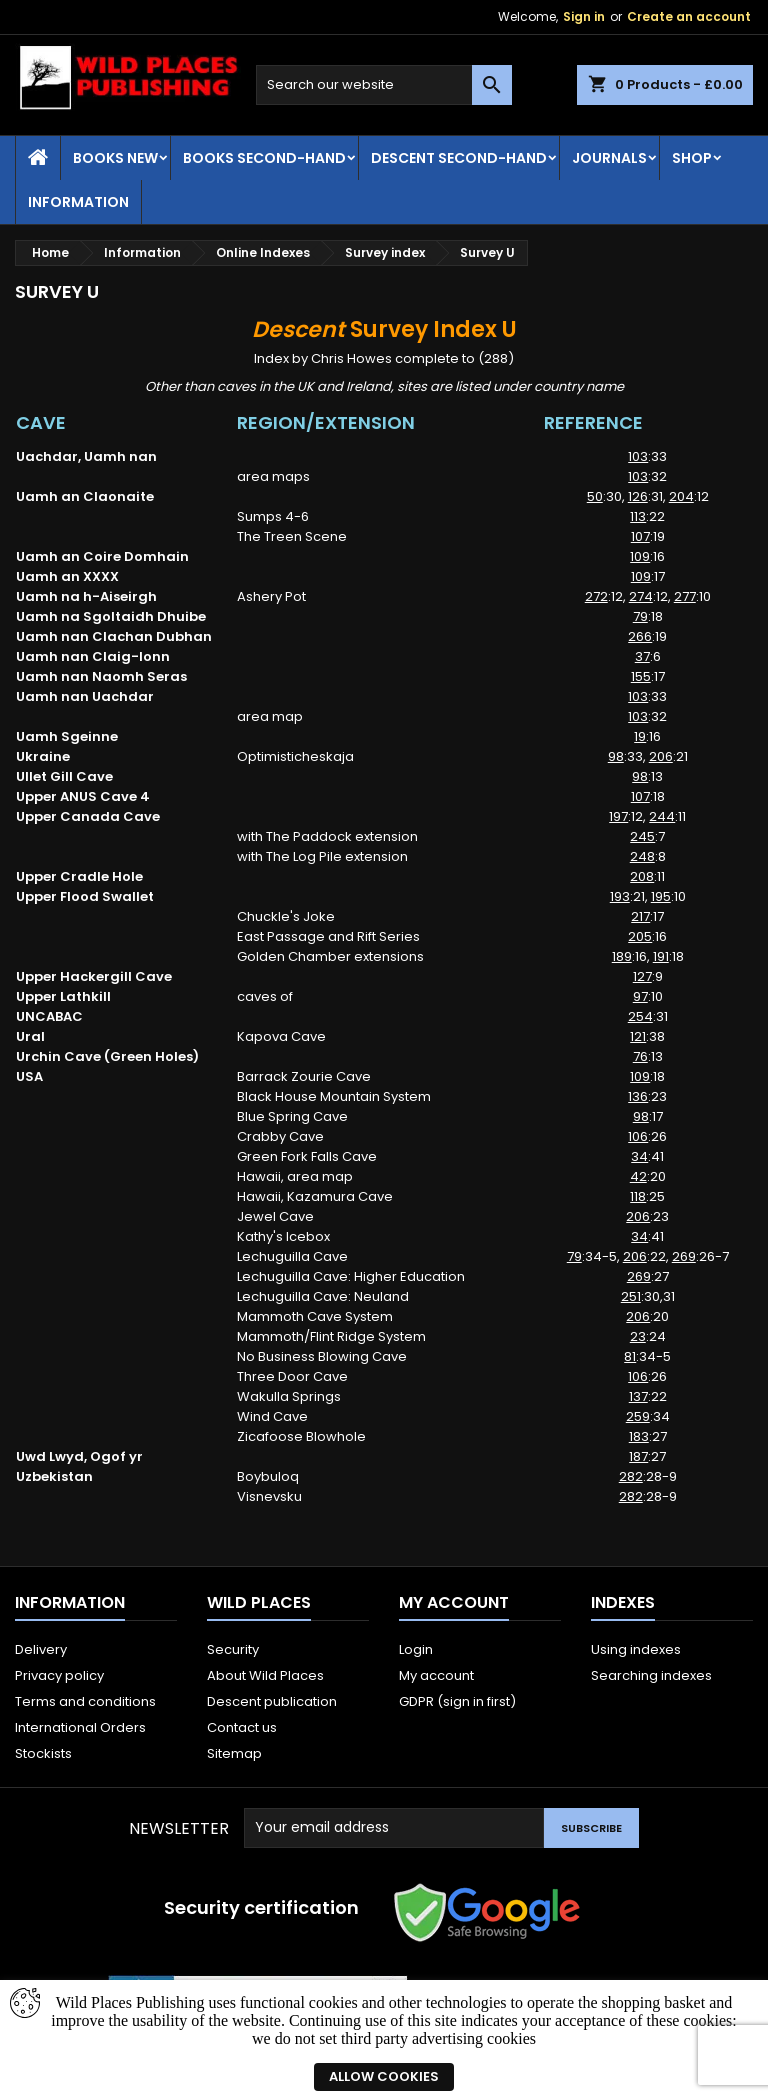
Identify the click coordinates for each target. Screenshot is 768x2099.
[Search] (384, 85)
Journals (609, 158)
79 (640, 616)
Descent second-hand (459, 158)
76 (640, 1056)
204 (681, 496)
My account (436, 1675)
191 (661, 956)
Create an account (689, 16)
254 (640, 1016)
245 (642, 836)
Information (78, 202)
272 (596, 596)
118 (638, 1196)
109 (640, 556)
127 (642, 976)
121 (638, 1036)
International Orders (80, 1727)
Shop (692, 158)
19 (640, 736)
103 (638, 456)
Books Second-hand (264, 158)
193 (620, 896)
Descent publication (272, 1701)
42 (638, 1176)
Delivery (41, 1649)
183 (639, 1436)
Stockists (43, 1753)
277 (685, 596)
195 (661, 896)
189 (622, 956)
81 (630, 1356)
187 (638, 1456)
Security (233, 1649)
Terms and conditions (85, 1701)
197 (618, 816)
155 (641, 676)
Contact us (242, 1727)
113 (638, 516)
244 (662, 816)
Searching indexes (651, 1675)
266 (640, 636)
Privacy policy (59, 1675)
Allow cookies (384, 2076)
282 (631, 1476)
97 (640, 996)
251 (631, 1296)
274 (641, 596)
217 (640, 916)
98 (616, 756)
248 (642, 856)
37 (642, 656)
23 (638, 1336)
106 (638, 1136)
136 (638, 1096)
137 (638, 1396)
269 (684, 1256)
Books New (115, 158)
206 (661, 756)
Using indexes (636, 1649)
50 (595, 496)
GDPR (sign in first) (457, 1701)
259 (638, 1416)
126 (638, 496)
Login (416, 1649)
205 (640, 936)
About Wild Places (265, 1675)
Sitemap (234, 1753)
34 (639, 1156)
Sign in (584, 16)
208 (642, 876)
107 (640, 536)
